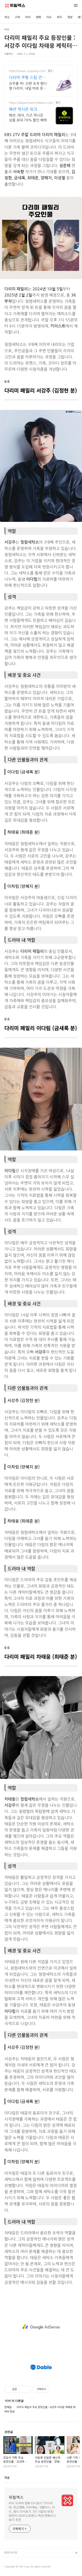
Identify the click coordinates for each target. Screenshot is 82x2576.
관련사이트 (10, 2552)
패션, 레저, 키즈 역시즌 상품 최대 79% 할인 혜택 (28, 118)
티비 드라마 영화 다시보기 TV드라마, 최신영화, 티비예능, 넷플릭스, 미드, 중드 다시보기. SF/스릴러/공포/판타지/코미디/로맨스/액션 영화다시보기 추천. (32, 2511)
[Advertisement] (41, 2326)
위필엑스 (16, 2497)
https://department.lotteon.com (31, 102)
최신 (7, 17)
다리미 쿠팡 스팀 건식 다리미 (27, 78)
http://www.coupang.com (27, 71)
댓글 (7, 2477)
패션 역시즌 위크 (23, 109)
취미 (59, 17)
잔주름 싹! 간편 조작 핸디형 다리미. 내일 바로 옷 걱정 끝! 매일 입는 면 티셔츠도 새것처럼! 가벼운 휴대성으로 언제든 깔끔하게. (28, 86)
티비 (28, 17)
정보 (70, 17)
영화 (38, 17)
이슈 (49, 17)
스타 (17, 17)
